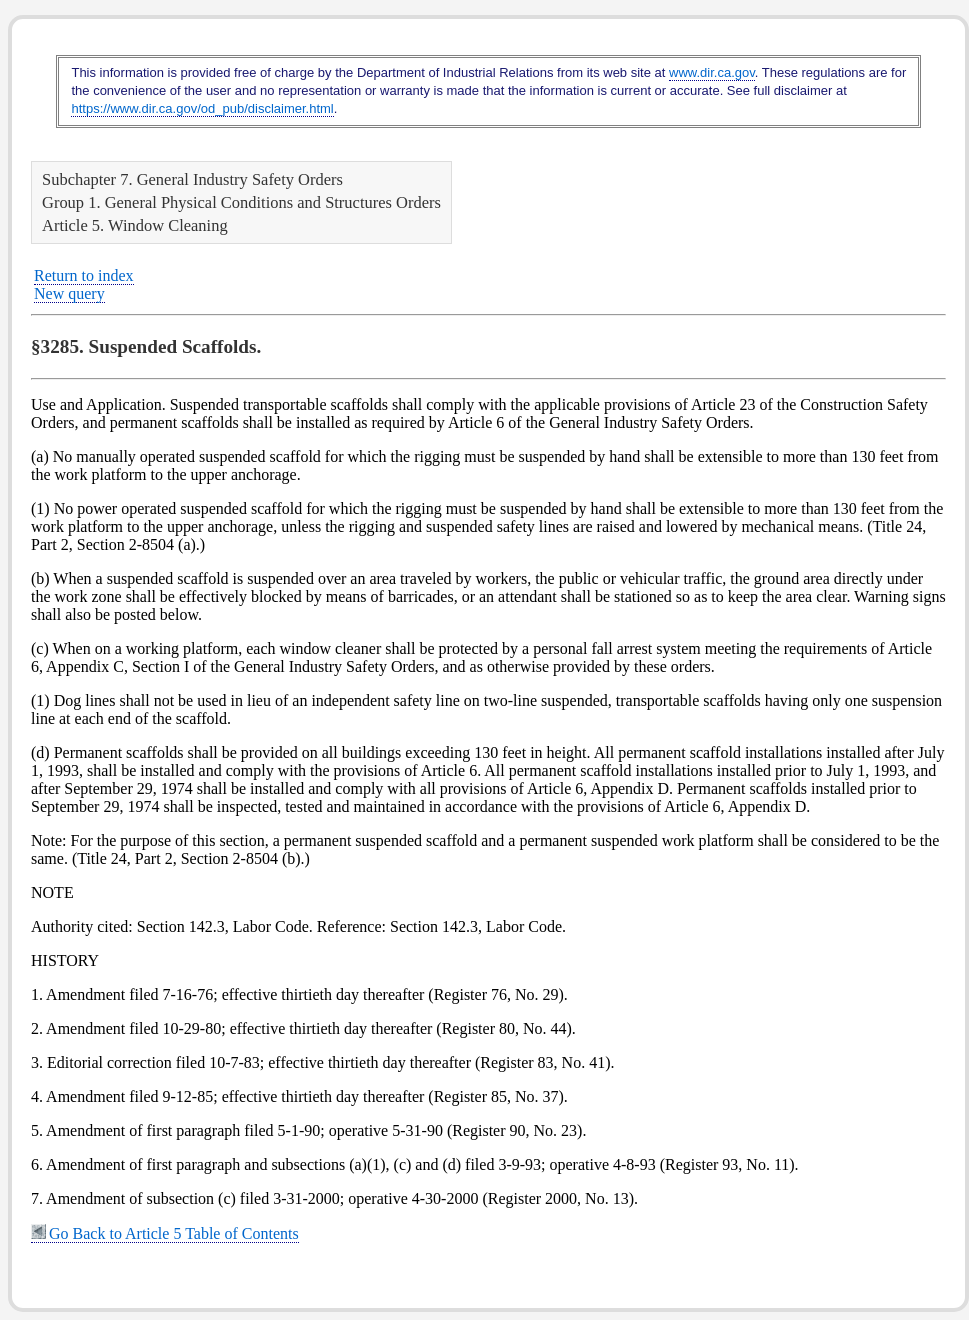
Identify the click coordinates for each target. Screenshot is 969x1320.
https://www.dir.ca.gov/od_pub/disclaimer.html (202, 108)
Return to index (84, 275)
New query (69, 293)
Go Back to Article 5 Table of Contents (165, 1233)
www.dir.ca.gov (712, 72)
